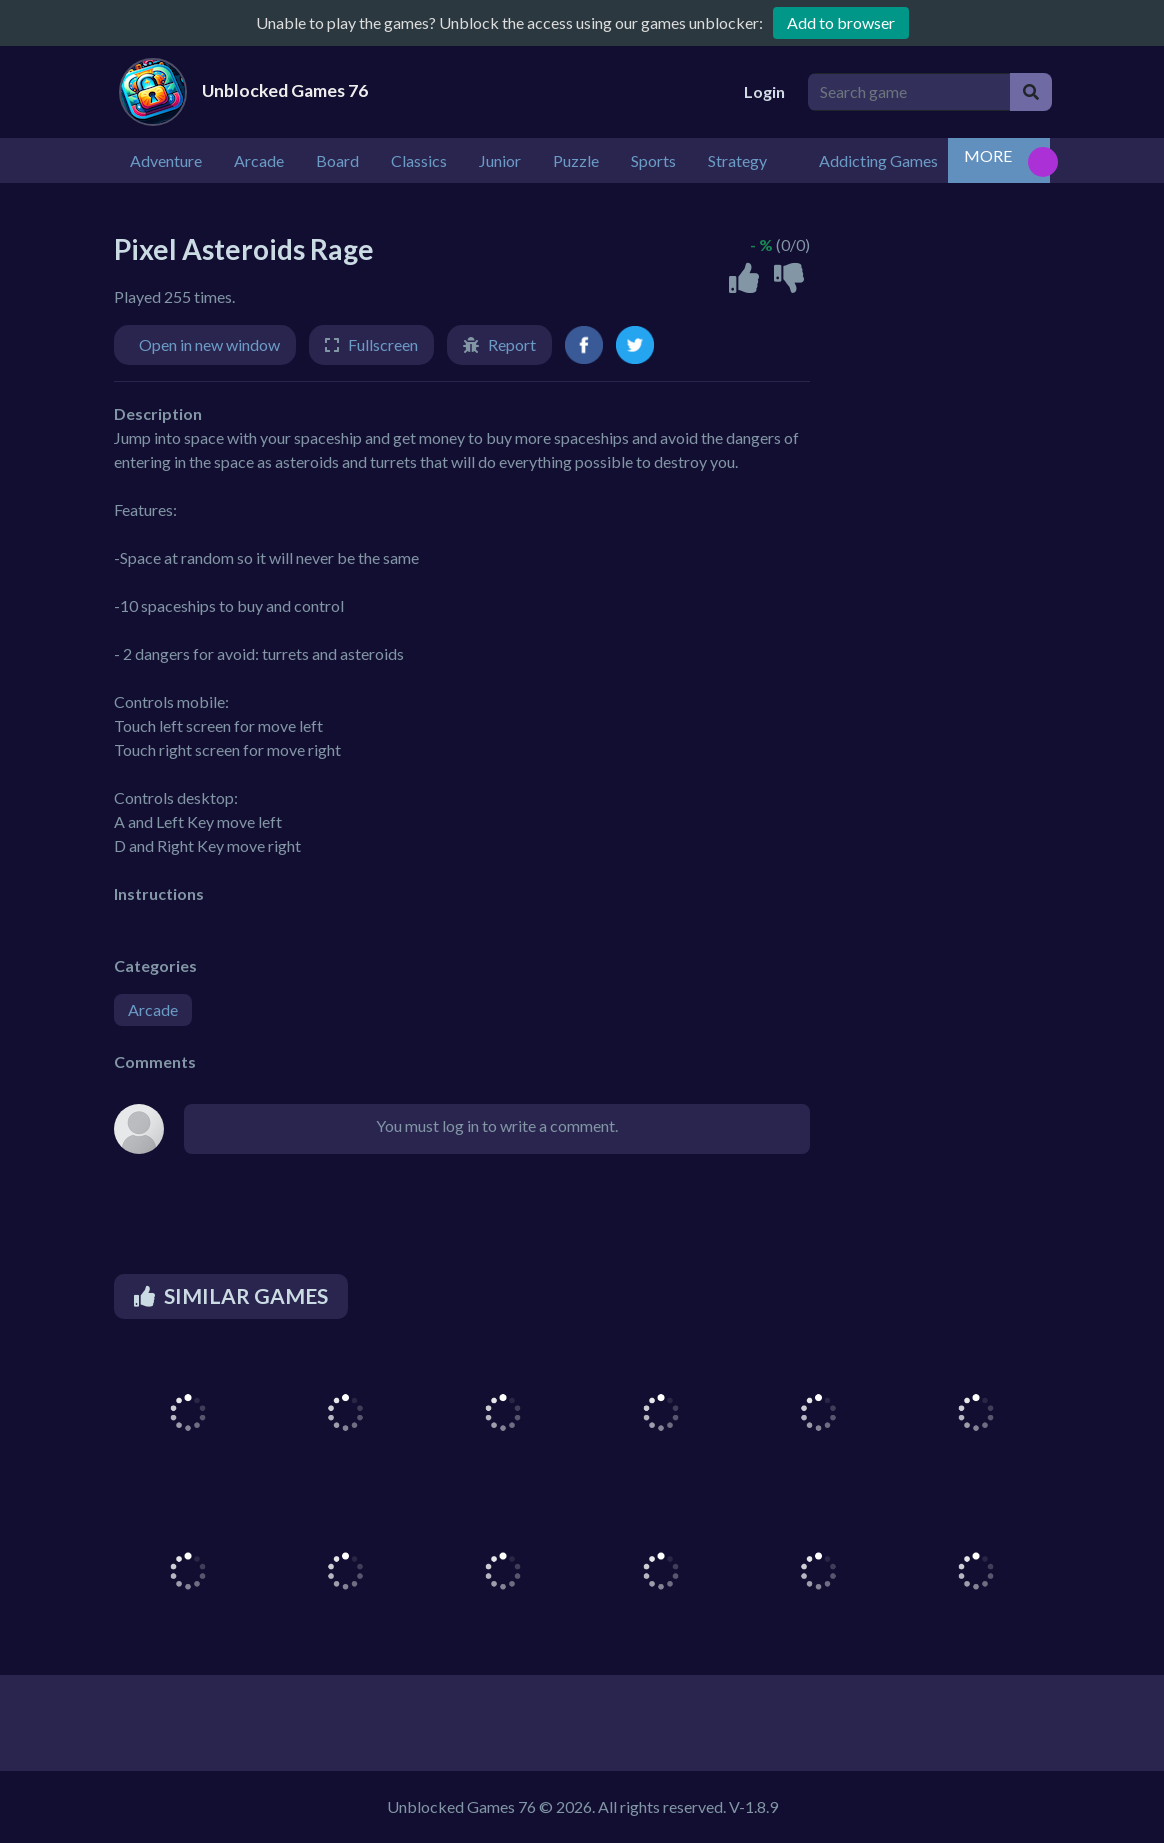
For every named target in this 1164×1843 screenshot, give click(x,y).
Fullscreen (383, 344)
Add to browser (841, 22)
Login (764, 91)
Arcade (153, 1009)
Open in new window (209, 344)
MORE (988, 155)
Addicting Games (878, 160)
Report (512, 344)
